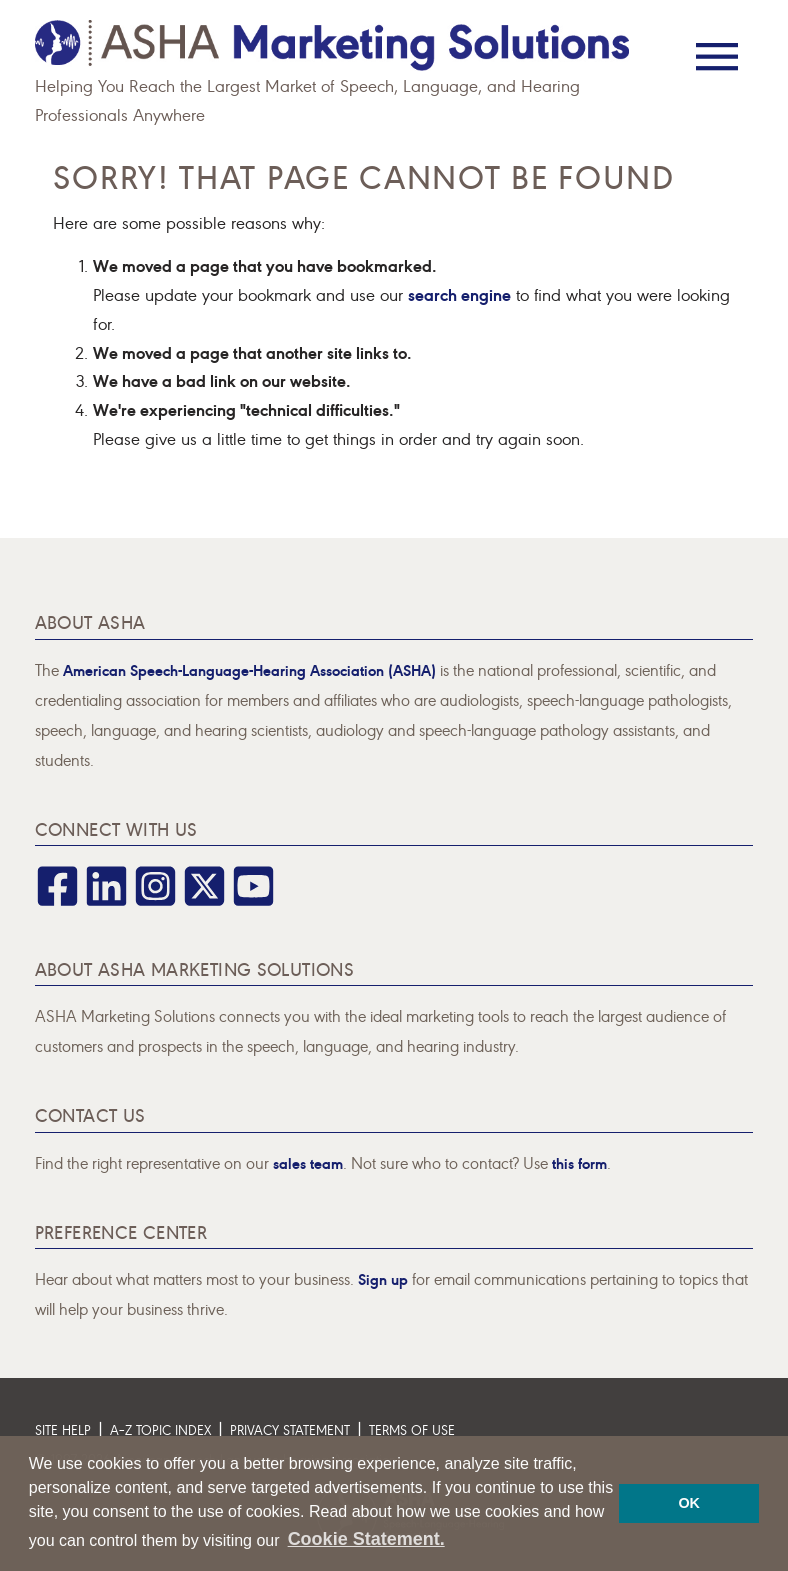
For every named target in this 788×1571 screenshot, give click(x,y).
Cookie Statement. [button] (366, 1539)
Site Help (63, 1429)
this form (579, 1162)
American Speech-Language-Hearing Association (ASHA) (249, 669)
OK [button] (689, 1503)
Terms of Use (412, 1429)
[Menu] (717, 43)
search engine (459, 293)
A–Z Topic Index (160, 1429)
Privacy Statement (290, 1429)
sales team (308, 1162)
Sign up (383, 1278)
